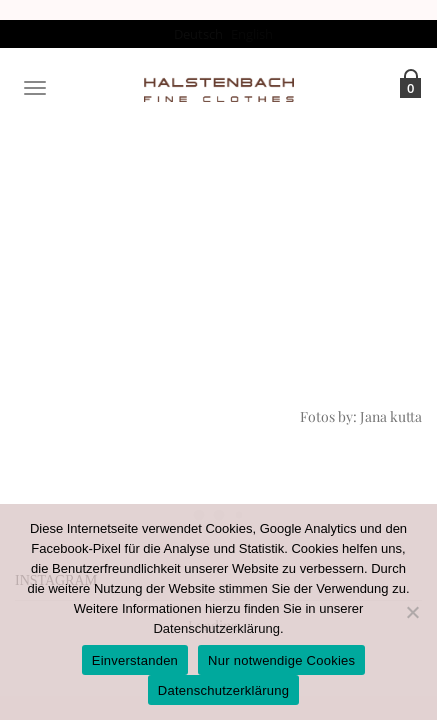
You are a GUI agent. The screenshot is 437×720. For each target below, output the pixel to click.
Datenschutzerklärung (216, 628)
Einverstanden (135, 660)
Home (176, 217)
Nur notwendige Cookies (281, 660)
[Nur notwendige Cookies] (412, 612)
